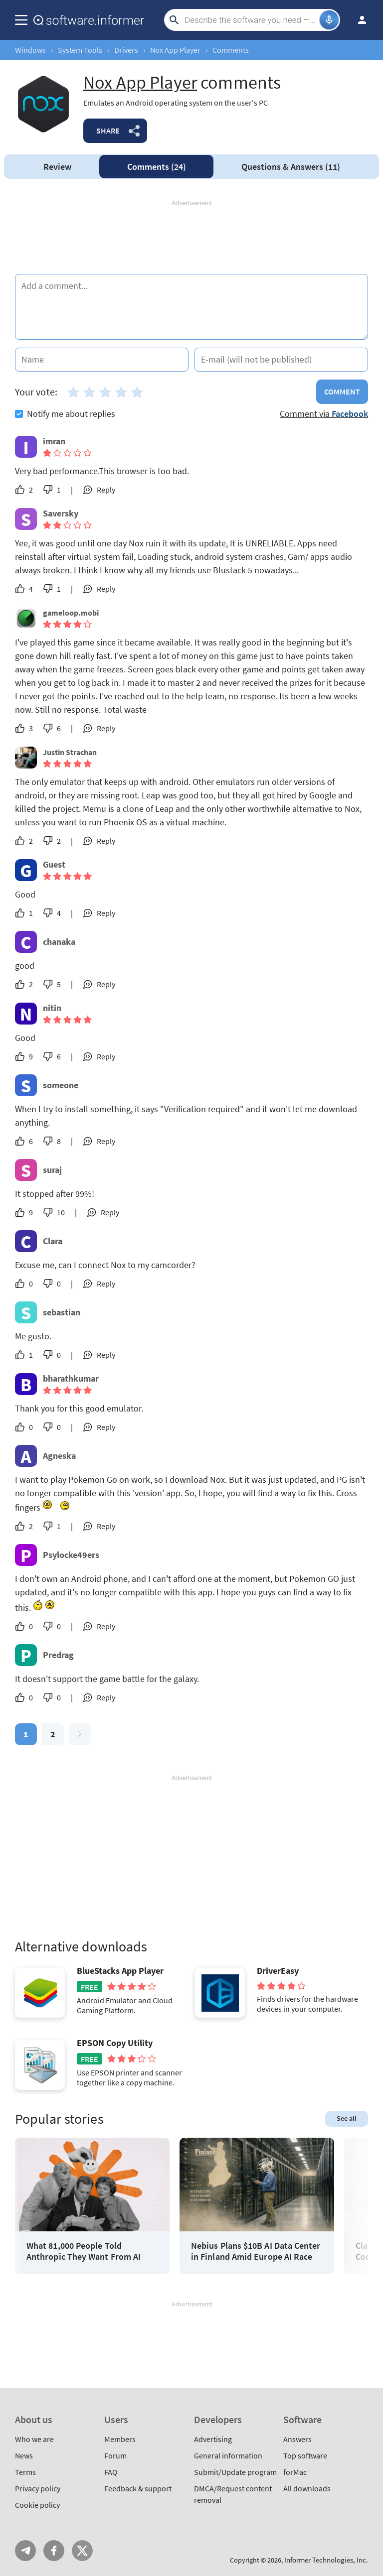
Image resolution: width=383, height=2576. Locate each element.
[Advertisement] (191, 237)
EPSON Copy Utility (115, 2043)
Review (57, 166)
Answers (290, 166)
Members (120, 2439)
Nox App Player (175, 50)
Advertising (213, 2439)
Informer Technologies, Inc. (326, 2560)
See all (347, 2118)
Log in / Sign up (357, 20)
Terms (25, 2472)
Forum (115, 2455)
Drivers (126, 50)
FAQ (111, 2472)
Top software (305, 2455)
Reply (106, 490)
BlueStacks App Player (120, 1970)
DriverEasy (278, 1970)
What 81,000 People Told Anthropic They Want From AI (83, 2251)
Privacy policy (37, 2488)
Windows (30, 50)
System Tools (80, 50)
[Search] (251, 19)
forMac (295, 2472)
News (24, 2455)
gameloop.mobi (71, 613)
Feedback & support (138, 2488)
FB (53, 2550)
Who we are (34, 2439)
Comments (156, 166)
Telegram (25, 2550)
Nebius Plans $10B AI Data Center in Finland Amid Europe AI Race (256, 2251)
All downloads (307, 2488)
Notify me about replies (65, 413)
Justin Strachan (70, 752)
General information (228, 2455)
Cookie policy (37, 2505)
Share (108, 130)
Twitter (82, 2550)
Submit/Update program (235, 2472)
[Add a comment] (191, 307)
